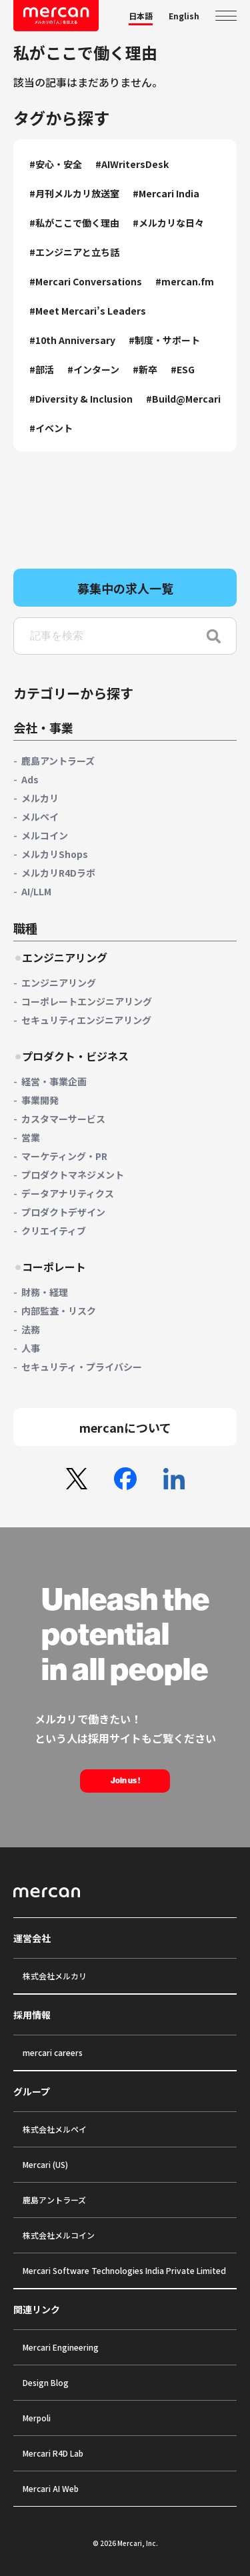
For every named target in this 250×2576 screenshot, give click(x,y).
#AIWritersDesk (132, 164)
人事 (30, 1348)
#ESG (183, 369)
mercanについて (125, 1427)
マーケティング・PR (64, 1156)
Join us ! (125, 1780)
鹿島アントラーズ (58, 760)
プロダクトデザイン (63, 1212)
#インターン (93, 369)
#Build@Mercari (183, 398)
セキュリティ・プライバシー (81, 1366)
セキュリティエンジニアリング (86, 1020)
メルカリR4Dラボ (58, 872)
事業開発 (40, 1100)
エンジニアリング (58, 982)
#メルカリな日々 (168, 222)
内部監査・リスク (58, 1310)
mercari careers (53, 2052)
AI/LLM (36, 891)
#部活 (41, 369)
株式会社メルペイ (55, 2129)
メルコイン (44, 835)
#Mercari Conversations (85, 281)
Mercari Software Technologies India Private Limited (124, 2270)
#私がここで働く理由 (74, 222)
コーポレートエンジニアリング (86, 1001)
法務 (30, 1329)
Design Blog (46, 2382)
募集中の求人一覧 (125, 588)
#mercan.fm (184, 281)
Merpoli (37, 2417)
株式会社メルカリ (55, 1975)
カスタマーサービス (63, 1118)
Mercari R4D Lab (53, 2453)
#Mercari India (166, 193)
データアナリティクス (67, 1193)
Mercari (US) (45, 2164)
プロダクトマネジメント (72, 1174)
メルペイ (40, 816)
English (184, 15)
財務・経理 (44, 1292)
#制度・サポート (164, 340)
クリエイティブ (53, 1230)
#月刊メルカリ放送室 (74, 193)
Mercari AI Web (51, 2488)
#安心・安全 (55, 164)
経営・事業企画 (54, 1081)
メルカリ (40, 798)
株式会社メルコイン (59, 2235)
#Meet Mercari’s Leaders (87, 310)
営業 (30, 1137)
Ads (30, 779)
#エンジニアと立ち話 (74, 252)
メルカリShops (54, 854)
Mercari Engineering (61, 2347)
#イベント (51, 428)
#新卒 (145, 369)
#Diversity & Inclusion (81, 398)
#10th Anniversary (72, 340)
